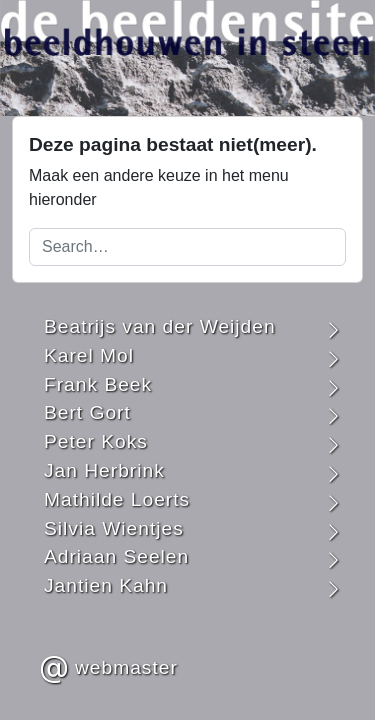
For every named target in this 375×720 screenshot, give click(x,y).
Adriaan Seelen (116, 556)
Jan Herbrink (104, 470)
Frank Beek (98, 384)
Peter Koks (96, 441)
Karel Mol (89, 355)
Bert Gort (87, 412)
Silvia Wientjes (114, 528)
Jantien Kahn (106, 585)
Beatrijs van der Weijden (160, 326)
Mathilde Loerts (117, 499)
